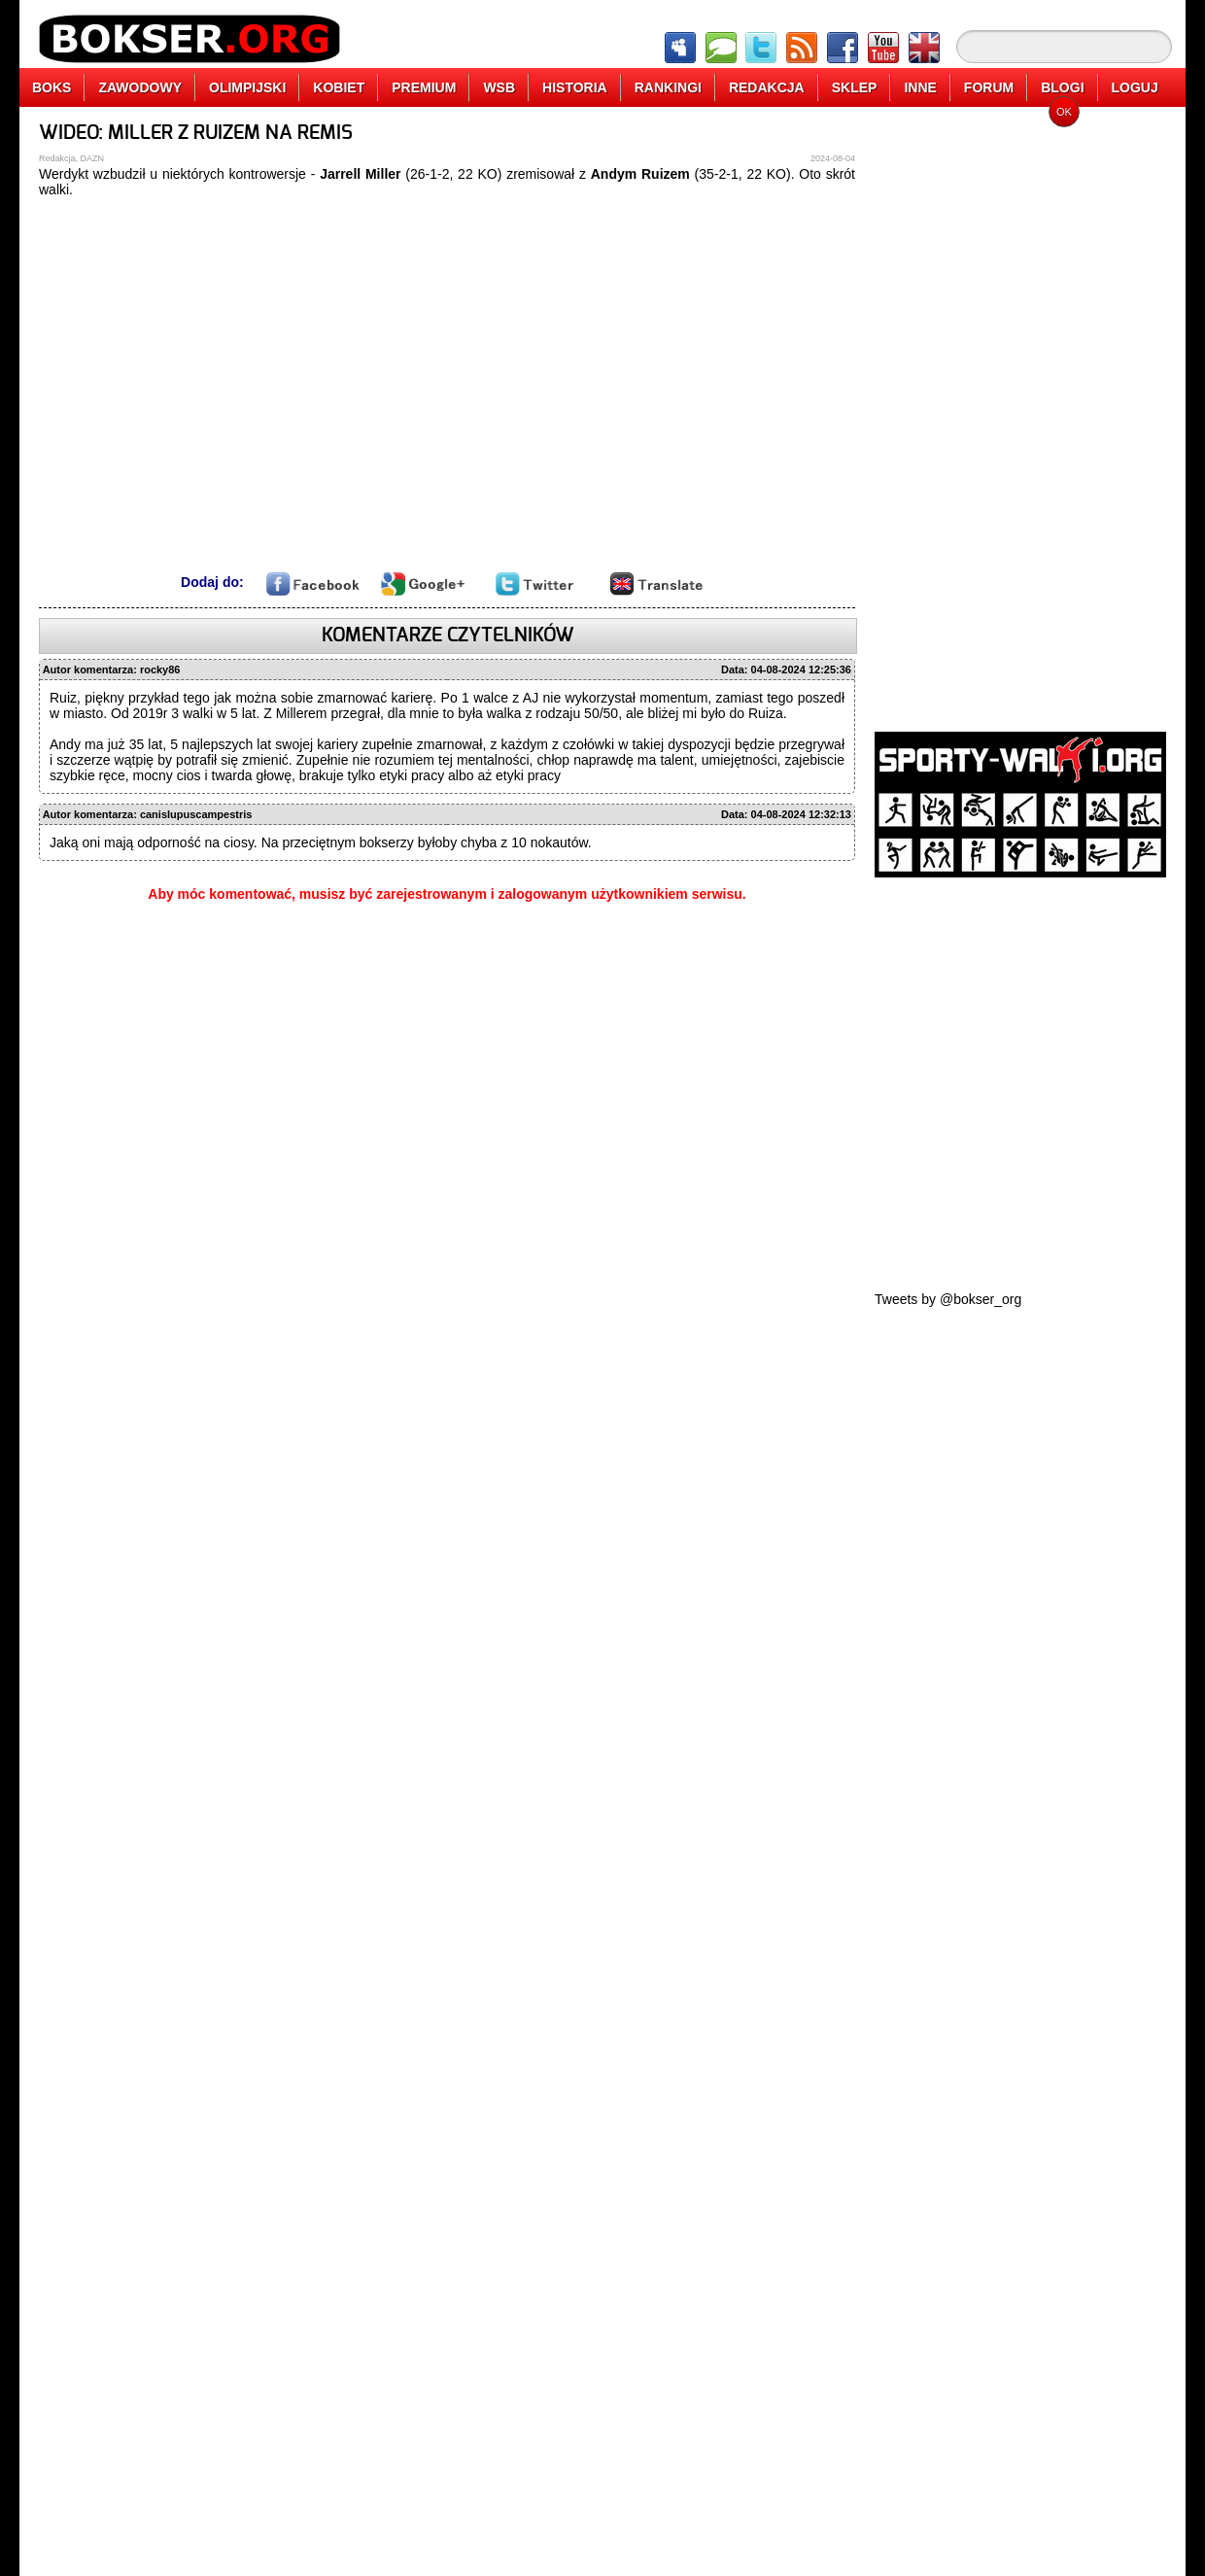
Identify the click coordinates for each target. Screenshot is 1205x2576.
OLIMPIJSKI (247, 87)
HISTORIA (574, 87)
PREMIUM (424, 87)
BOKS (51, 87)
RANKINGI (668, 87)
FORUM (989, 87)
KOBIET (338, 87)
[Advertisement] (945, 412)
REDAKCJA (767, 87)
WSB (499, 87)
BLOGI (1062, 87)
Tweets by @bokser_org (948, 1299)
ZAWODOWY (140, 87)
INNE (920, 87)
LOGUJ (1135, 87)
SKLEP (855, 87)
